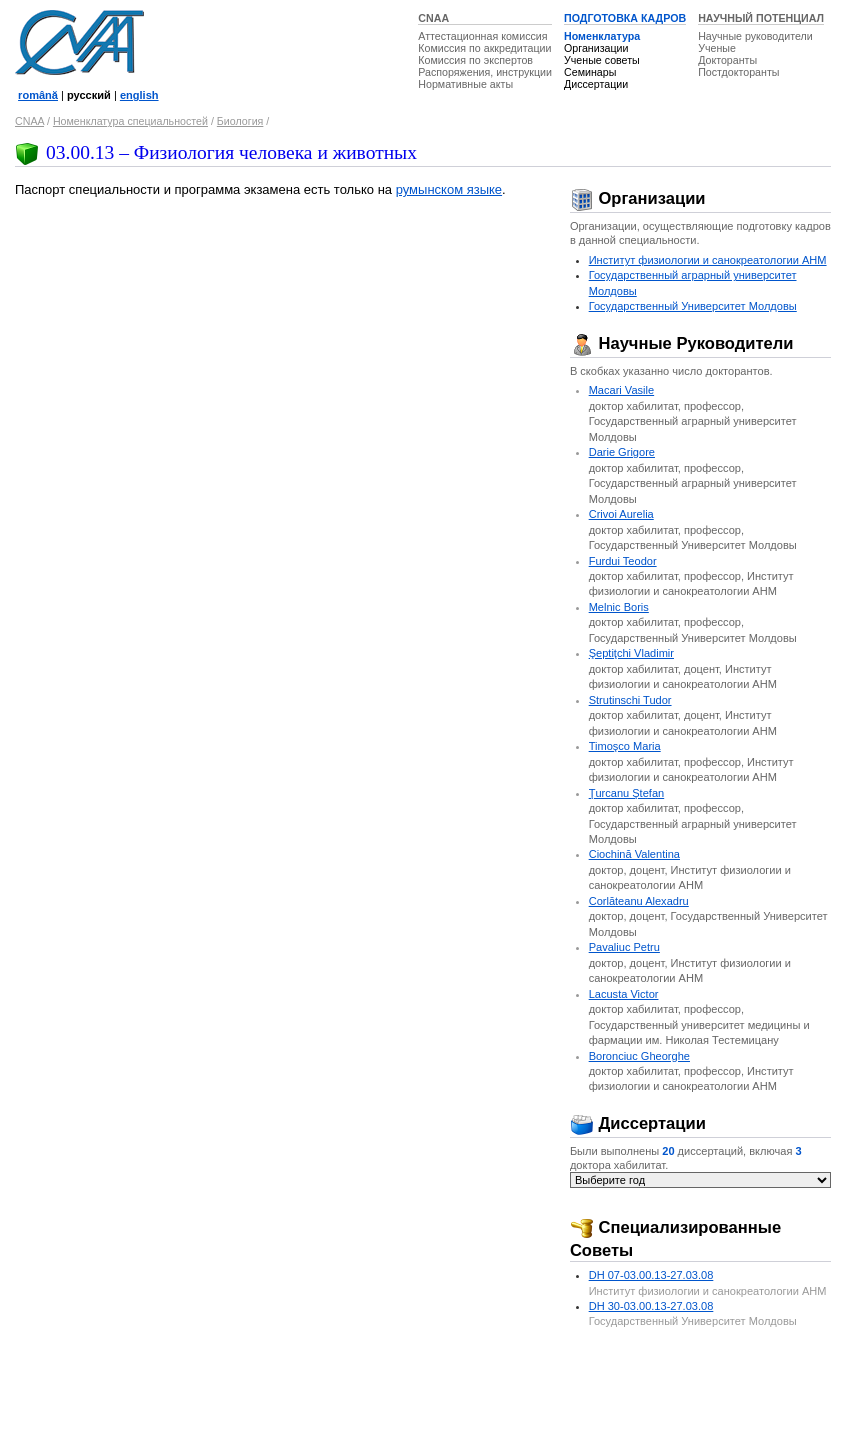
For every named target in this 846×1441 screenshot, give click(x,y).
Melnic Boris (619, 607)
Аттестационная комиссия (482, 36)
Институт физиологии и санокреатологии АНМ (708, 260)
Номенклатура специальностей (130, 121)
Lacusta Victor (624, 994)
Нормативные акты (465, 84)
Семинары (590, 72)
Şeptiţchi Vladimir (631, 653)
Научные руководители (755, 36)
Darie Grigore (622, 452)
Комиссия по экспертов (475, 60)
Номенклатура (602, 36)
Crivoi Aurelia (621, 514)
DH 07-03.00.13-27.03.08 (651, 1275)
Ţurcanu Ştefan (627, 793)
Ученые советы (602, 60)
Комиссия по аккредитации (484, 48)
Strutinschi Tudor (630, 700)
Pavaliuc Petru (624, 947)
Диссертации (596, 84)
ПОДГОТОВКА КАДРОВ (625, 18)
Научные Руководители (682, 343)
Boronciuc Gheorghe (639, 1056)
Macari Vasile (621, 390)
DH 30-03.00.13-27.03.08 (651, 1306)
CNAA (433, 18)
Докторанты (727, 60)
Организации (596, 48)
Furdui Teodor (623, 561)
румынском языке (449, 189)
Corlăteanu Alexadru (639, 901)
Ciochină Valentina (634, 854)
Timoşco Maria (625, 746)
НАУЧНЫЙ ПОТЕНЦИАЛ (761, 18)
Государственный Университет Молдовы (693, 306)
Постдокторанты (738, 72)
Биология (240, 121)
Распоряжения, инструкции (485, 72)
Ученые (717, 48)
